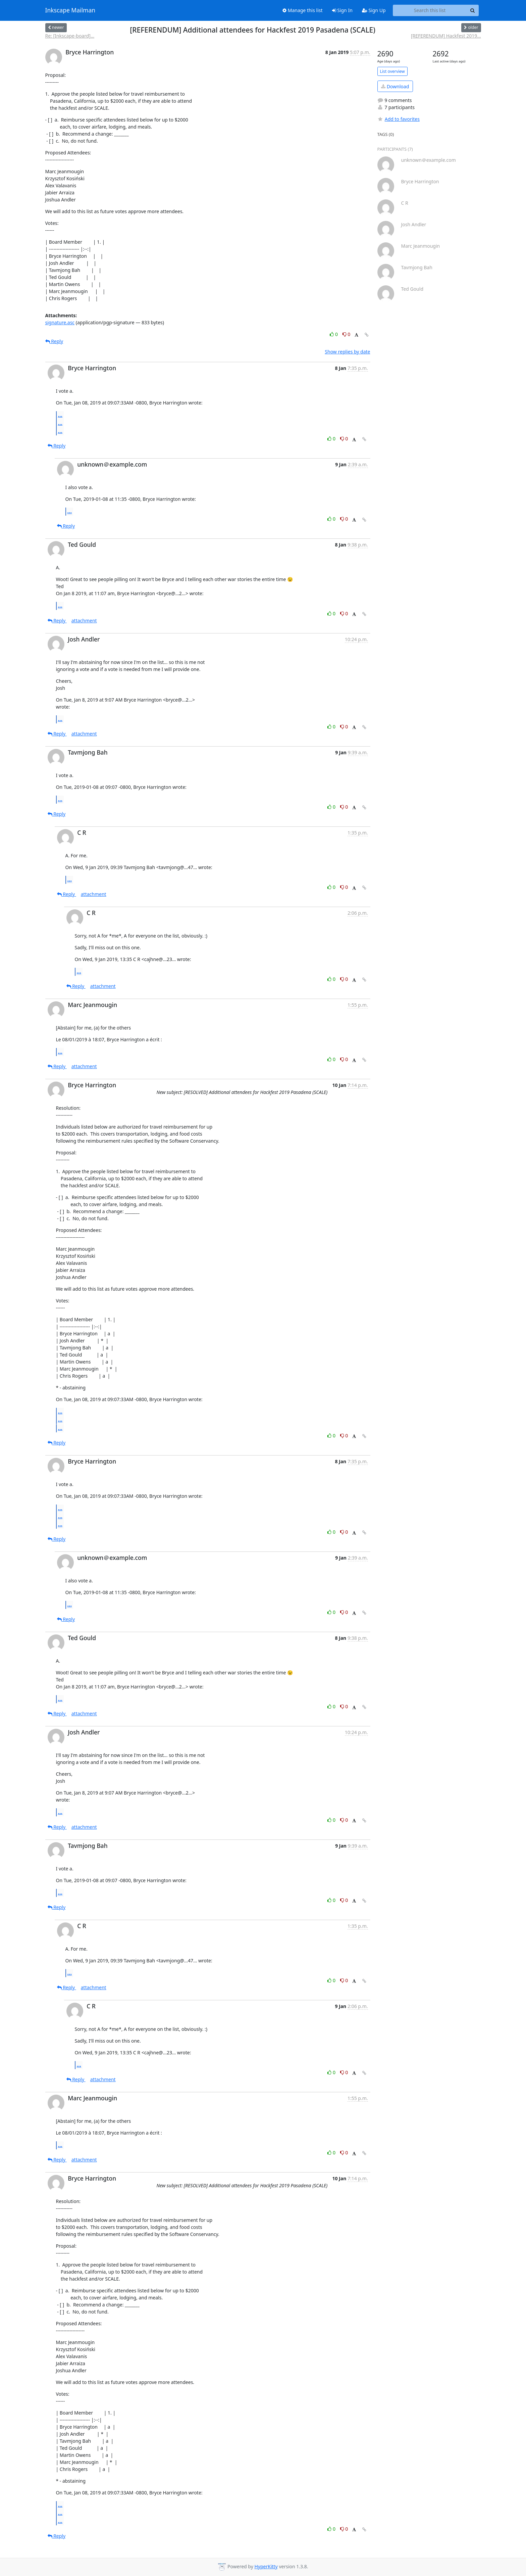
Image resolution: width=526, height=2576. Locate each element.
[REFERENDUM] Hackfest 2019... (446, 36)
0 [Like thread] (334, 334)
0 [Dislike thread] (347, 334)
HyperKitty (265, 2566)
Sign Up (374, 10)
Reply (54, 341)
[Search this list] (430, 10)
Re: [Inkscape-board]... (70, 36)
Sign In (342, 10)
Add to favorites (398, 119)
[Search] (473, 10)
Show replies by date (347, 351)
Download (395, 86)
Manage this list (302, 10)
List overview (392, 71)
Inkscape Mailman (70, 10)
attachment (84, 620)
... (60, 415)
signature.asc (60, 322)
